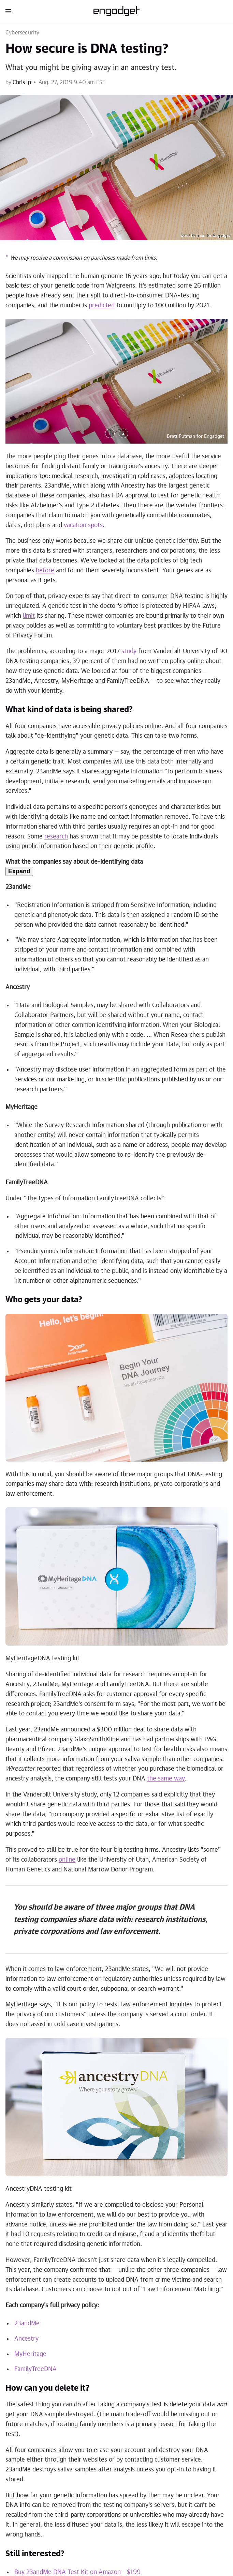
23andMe (27, 2323)
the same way (166, 1779)
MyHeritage (30, 2354)
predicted (102, 306)
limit (29, 616)
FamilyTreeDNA (35, 2369)
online (67, 1860)
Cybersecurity (22, 32)
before (45, 571)
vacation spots (83, 525)
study (128, 651)
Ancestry (26, 2339)
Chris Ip (22, 82)
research (56, 837)
